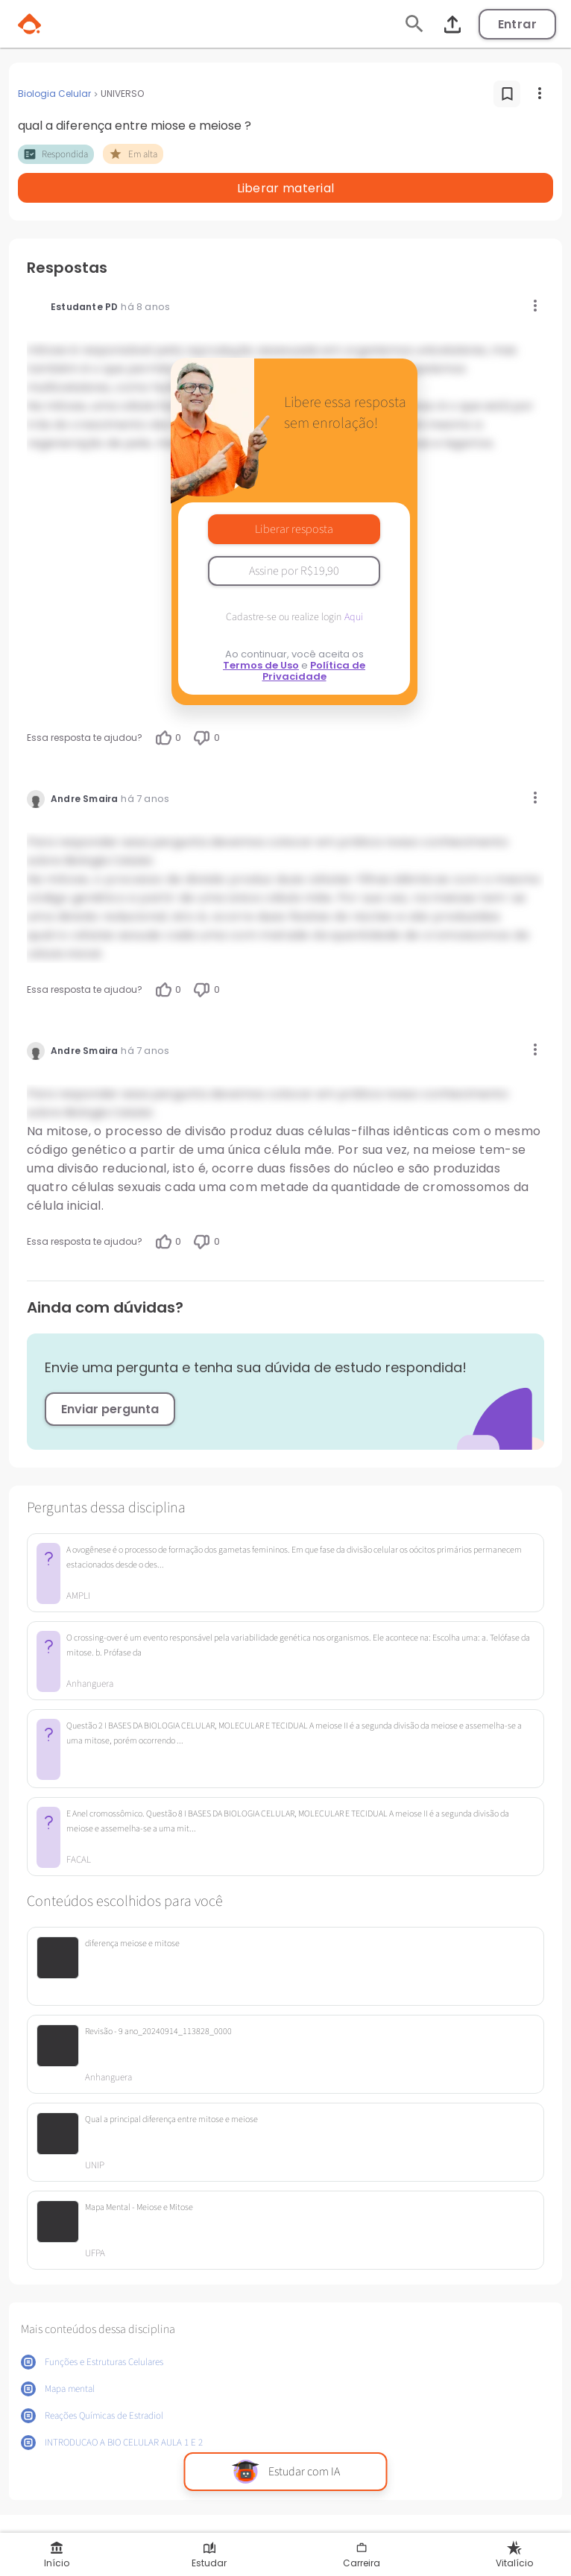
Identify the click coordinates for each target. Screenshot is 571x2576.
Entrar (517, 24)
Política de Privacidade (314, 671)
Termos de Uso (261, 665)
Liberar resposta (294, 529)
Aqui (353, 617)
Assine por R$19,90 (294, 571)
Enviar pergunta (110, 1409)
